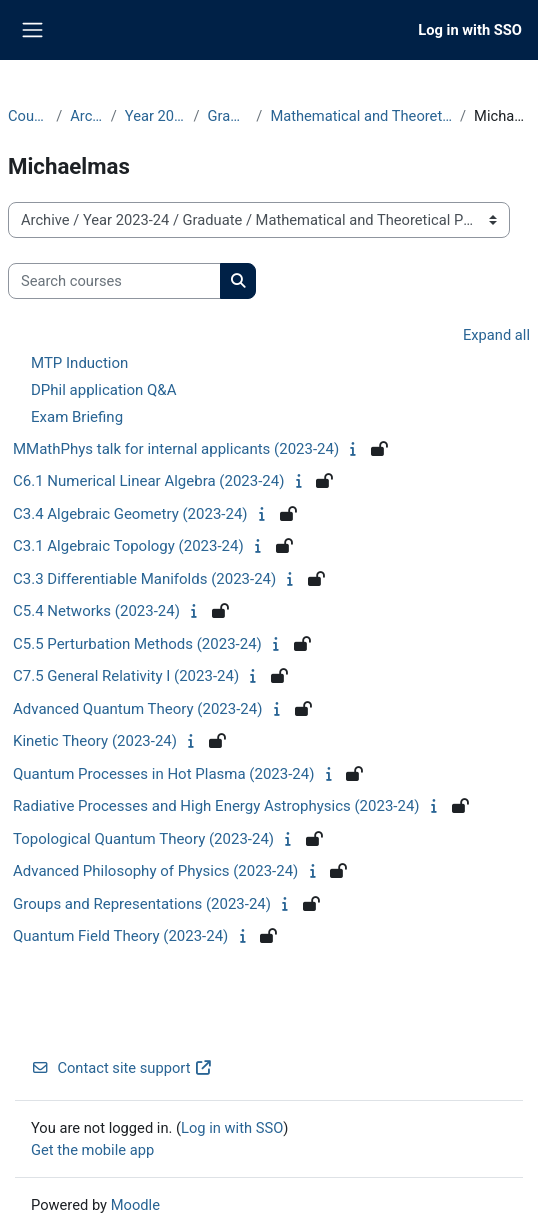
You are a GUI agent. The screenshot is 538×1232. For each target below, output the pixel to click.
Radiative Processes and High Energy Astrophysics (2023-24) (216, 806)
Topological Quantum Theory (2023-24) (143, 839)
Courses (28, 116)
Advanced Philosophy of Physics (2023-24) (155, 871)
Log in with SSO (470, 30)
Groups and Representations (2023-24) (142, 904)
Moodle (135, 1205)
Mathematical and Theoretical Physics (361, 116)
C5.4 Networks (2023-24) (96, 611)
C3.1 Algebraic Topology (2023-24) (128, 546)
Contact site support (122, 1068)
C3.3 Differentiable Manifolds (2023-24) (144, 579)
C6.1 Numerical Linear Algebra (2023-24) (148, 481)
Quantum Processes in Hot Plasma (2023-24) (163, 774)
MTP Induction (79, 363)
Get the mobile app (92, 1150)
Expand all (496, 335)
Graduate (228, 116)
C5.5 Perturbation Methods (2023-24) (137, 644)
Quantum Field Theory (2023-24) (120, 936)
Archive (86, 116)
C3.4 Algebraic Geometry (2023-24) (130, 514)
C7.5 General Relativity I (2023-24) (126, 676)
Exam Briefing (77, 417)
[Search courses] (114, 281)
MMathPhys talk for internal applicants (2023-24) (176, 449)
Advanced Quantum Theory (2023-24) (137, 709)
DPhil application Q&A (103, 390)
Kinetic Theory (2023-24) (95, 741)
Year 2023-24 (155, 116)
